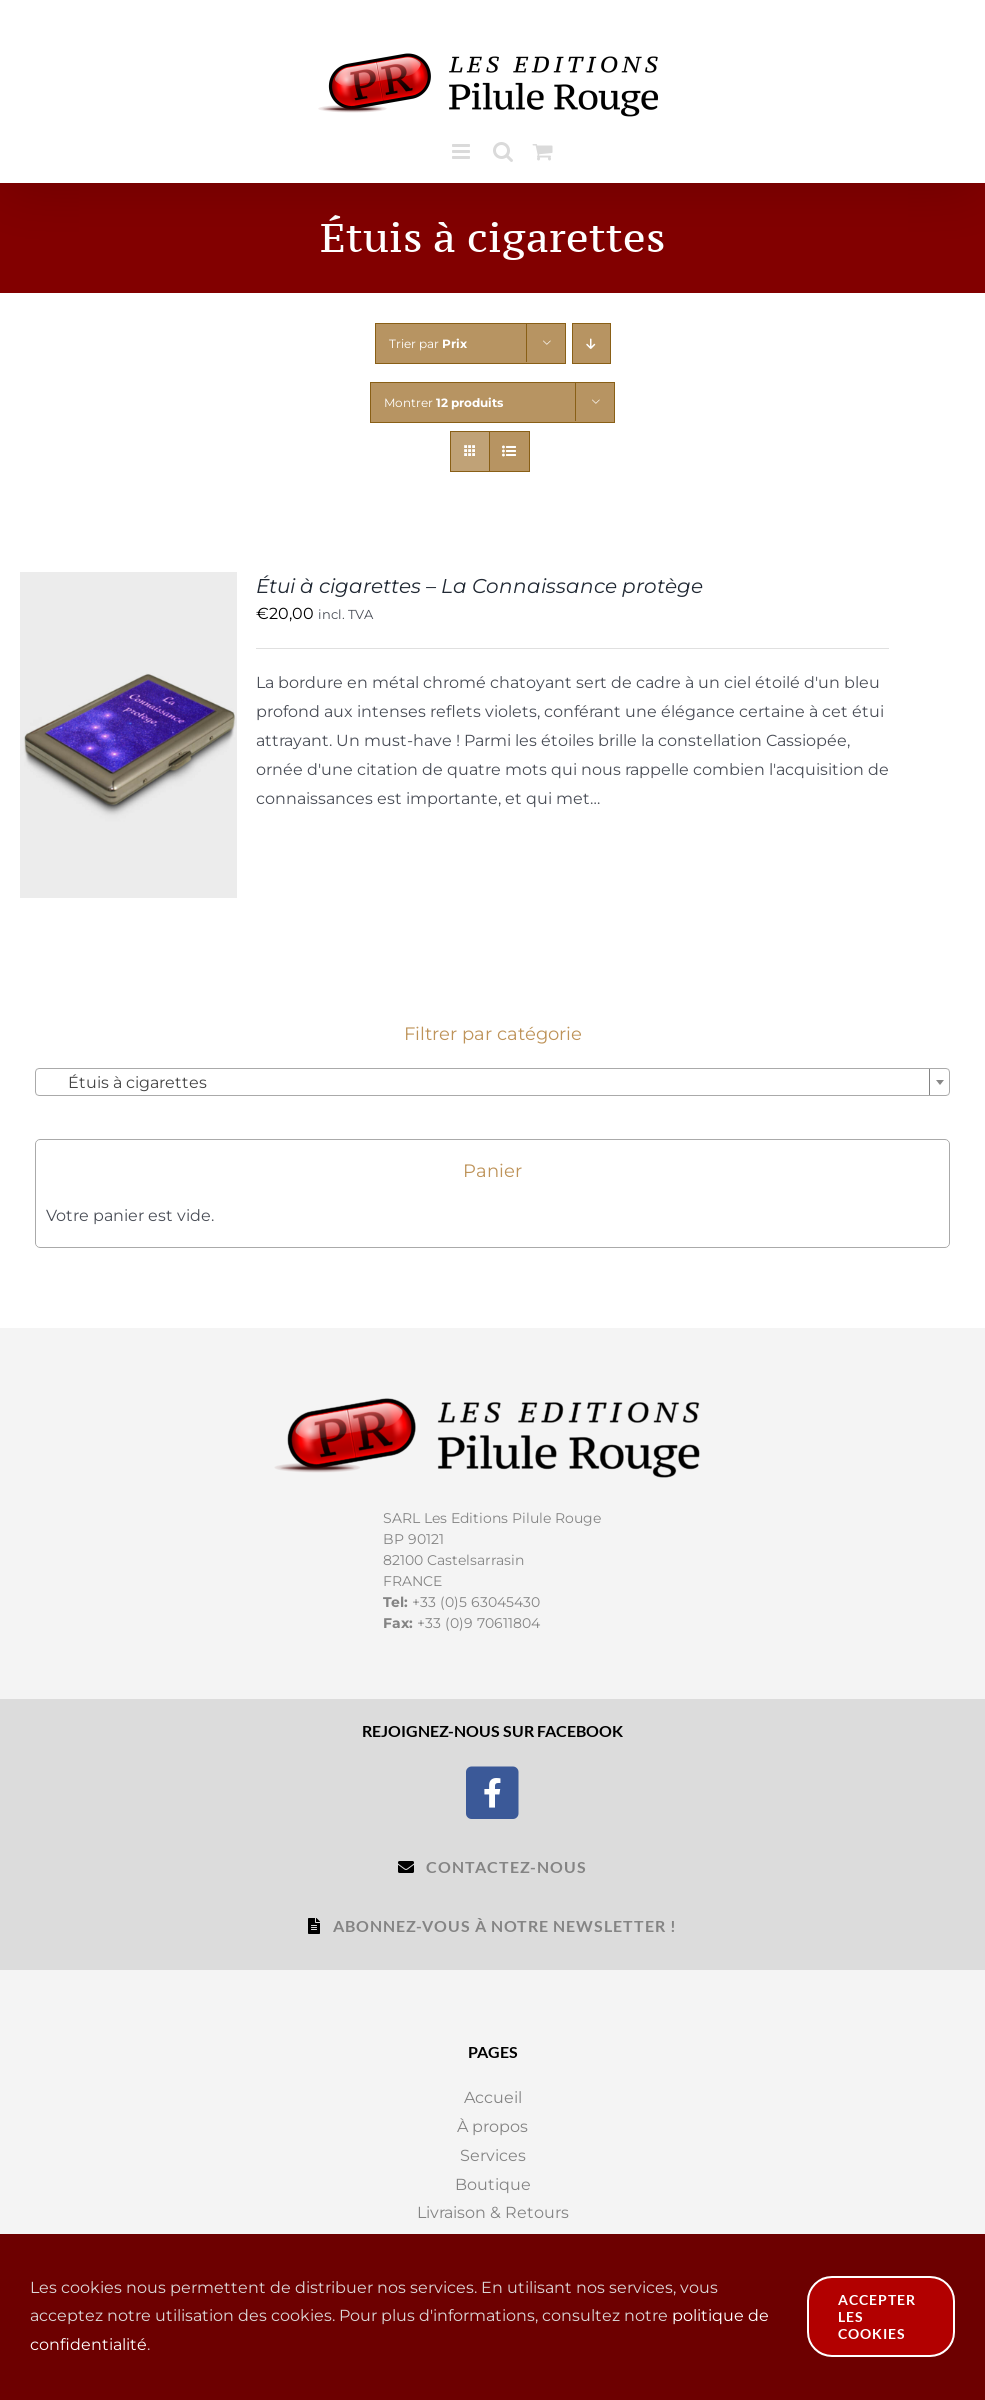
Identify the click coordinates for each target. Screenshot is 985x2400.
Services (493, 2155)
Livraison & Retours (493, 2212)
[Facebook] (492, 1790)
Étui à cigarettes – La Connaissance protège (479, 586)
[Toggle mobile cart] (543, 151)
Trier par (428, 343)
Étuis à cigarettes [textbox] (125, 1082)
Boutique (493, 2184)
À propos (492, 2126)
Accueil (493, 2097)
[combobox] (492, 1082)
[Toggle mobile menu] (462, 151)
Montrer (443, 402)
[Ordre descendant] (591, 343)
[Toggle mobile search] (503, 151)
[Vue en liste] (509, 451)
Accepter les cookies (877, 2316)
